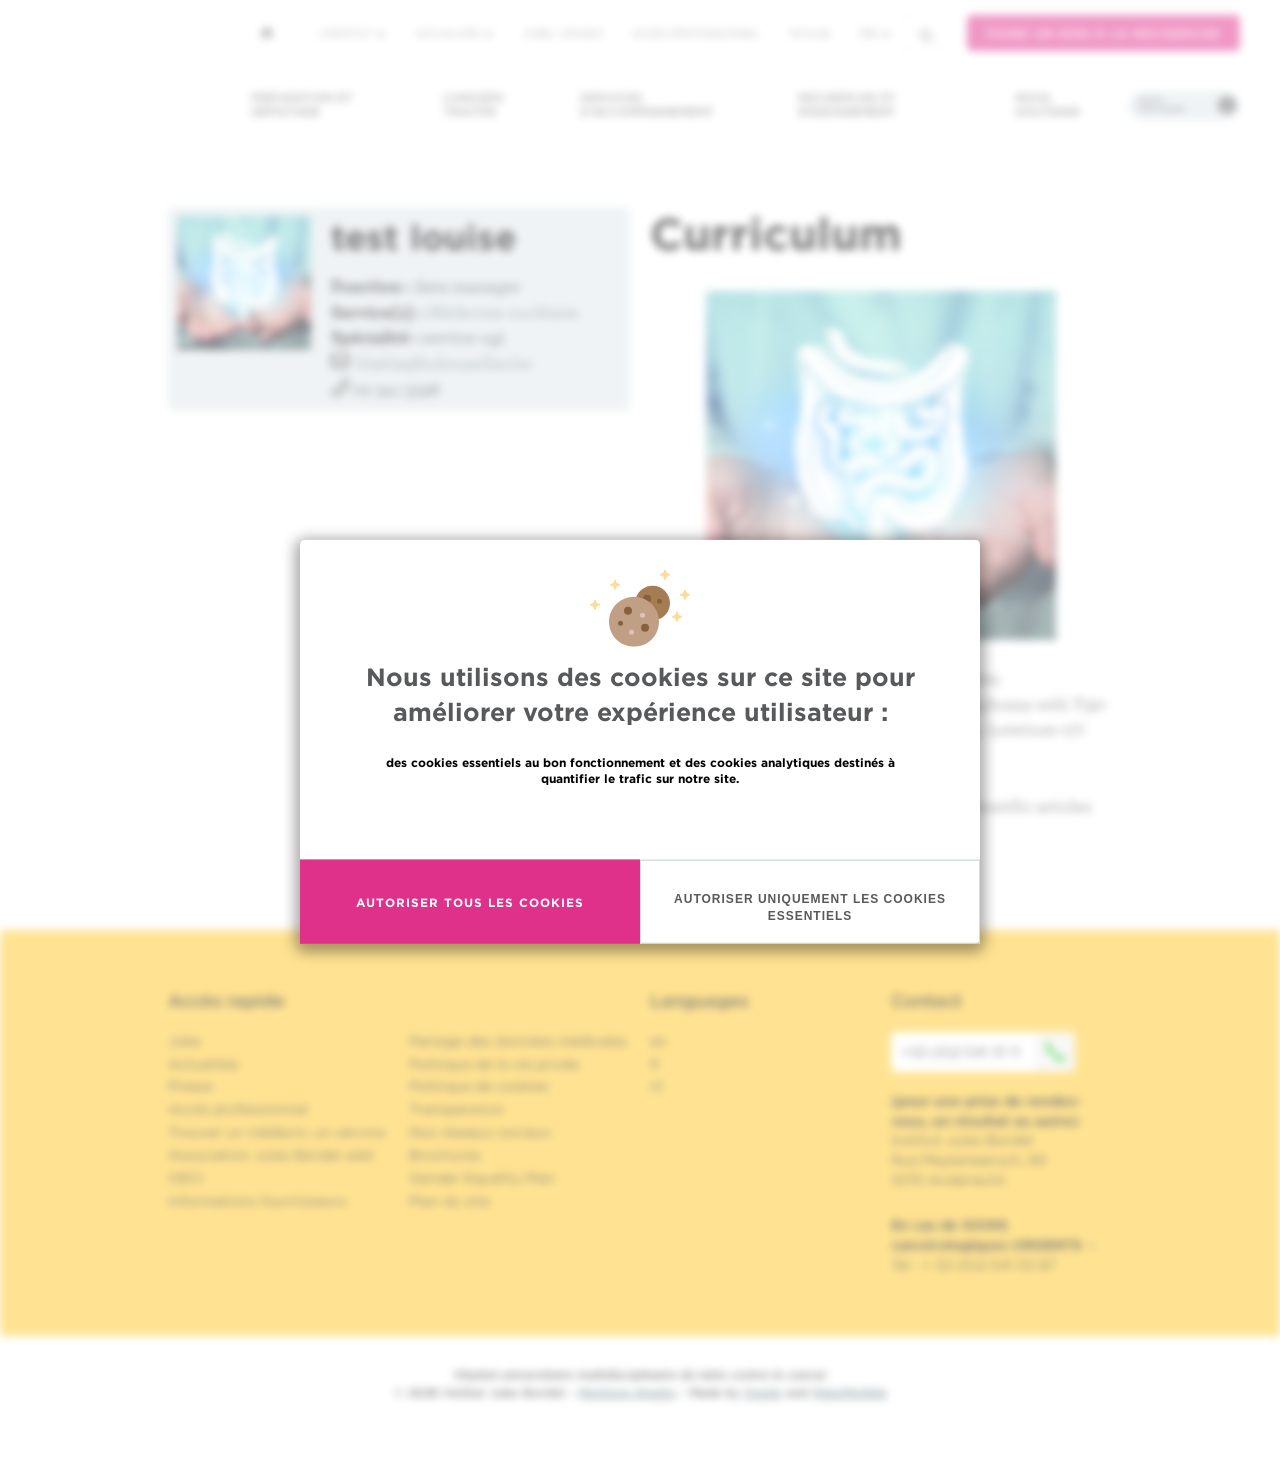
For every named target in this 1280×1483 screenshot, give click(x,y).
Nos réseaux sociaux (480, 1132)
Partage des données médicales (518, 1041)
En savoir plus (640, 821)
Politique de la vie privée (494, 1064)
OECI (185, 1178)
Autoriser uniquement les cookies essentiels (810, 907)
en (658, 1041)
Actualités (454, 33)
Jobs (184, 1041)
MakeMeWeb (849, 1392)
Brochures (445, 1155)
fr (875, 33)
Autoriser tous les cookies (470, 901)
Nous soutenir (1047, 104)
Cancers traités (473, 104)
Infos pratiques (1161, 105)
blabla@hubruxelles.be (444, 362)
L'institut (351, 33)
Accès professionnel (696, 33)
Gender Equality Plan (482, 1178)
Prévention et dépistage (302, 104)
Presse (190, 1086)
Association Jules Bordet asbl (271, 1155)
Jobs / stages (562, 33)
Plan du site (449, 1201)
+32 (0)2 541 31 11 (988, 1052)
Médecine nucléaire (503, 311)
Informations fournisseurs (257, 1201)
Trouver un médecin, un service (276, 1132)
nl (656, 1086)
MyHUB (809, 33)
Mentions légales (627, 1392)
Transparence (456, 1109)
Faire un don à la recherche (1103, 33)
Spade (763, 1392)
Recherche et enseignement (847, 104)
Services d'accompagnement (647, 104)
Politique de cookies (479, 1086)
